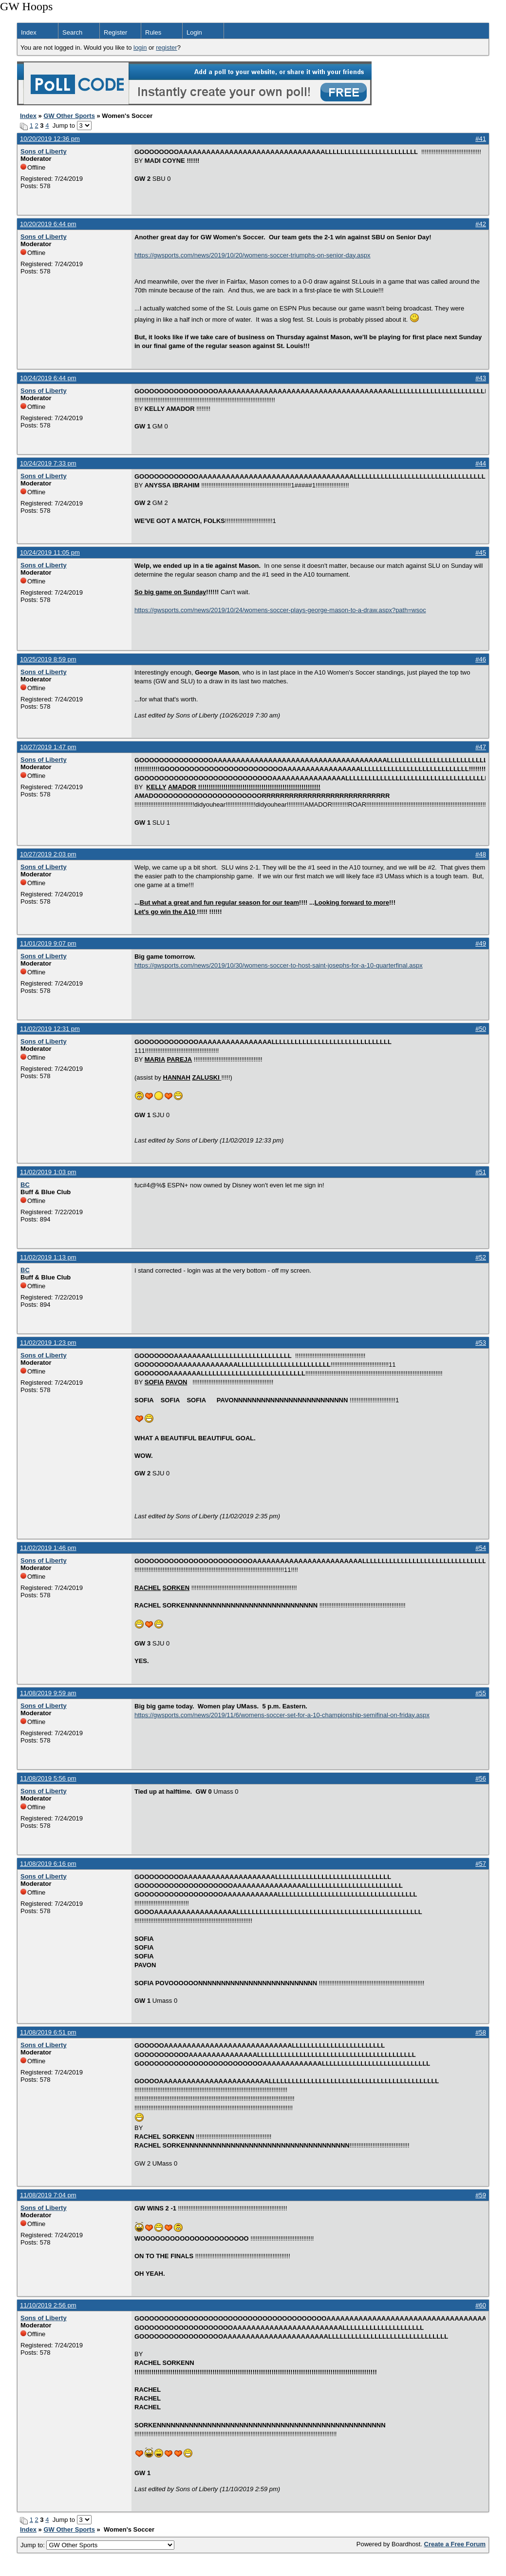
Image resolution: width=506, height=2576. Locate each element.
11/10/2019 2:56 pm (48, 2305)
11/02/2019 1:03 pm (48, 1172)
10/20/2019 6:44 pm (48, 224)
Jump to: (97, 2545)
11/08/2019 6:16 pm (48, 1863)
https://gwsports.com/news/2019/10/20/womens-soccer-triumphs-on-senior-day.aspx (252, 255)
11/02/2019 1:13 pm (48, 1257)
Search (72, 32)
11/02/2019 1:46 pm (48, 1547)
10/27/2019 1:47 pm (48, 747)
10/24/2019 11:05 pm (50, 552)
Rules (153, 32)
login (140, 47)
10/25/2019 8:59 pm (48, 659)
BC (25, 1184)
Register (115, 32)
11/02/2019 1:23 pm (48, 1342)
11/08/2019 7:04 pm (48, 2195)
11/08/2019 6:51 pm (48, 2032)
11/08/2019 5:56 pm (48, 1778)
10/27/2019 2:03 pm (48, 854)
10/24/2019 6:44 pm (48, 378)
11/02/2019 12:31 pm (50, 1028)
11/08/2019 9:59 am (48, 1693)
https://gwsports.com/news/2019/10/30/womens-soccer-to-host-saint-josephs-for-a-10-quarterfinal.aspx (278, 965)
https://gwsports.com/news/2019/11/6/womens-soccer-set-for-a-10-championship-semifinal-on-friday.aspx (282, 1715)
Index (29, 32)
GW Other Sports (68, 115)
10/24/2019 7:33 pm (48, 463)
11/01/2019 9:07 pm (48, 943)
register (166, 47)
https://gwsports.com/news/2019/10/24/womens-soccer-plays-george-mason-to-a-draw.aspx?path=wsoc (280, 610)
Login (194, 32)
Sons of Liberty (43, 151)
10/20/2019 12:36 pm (50, 138)
